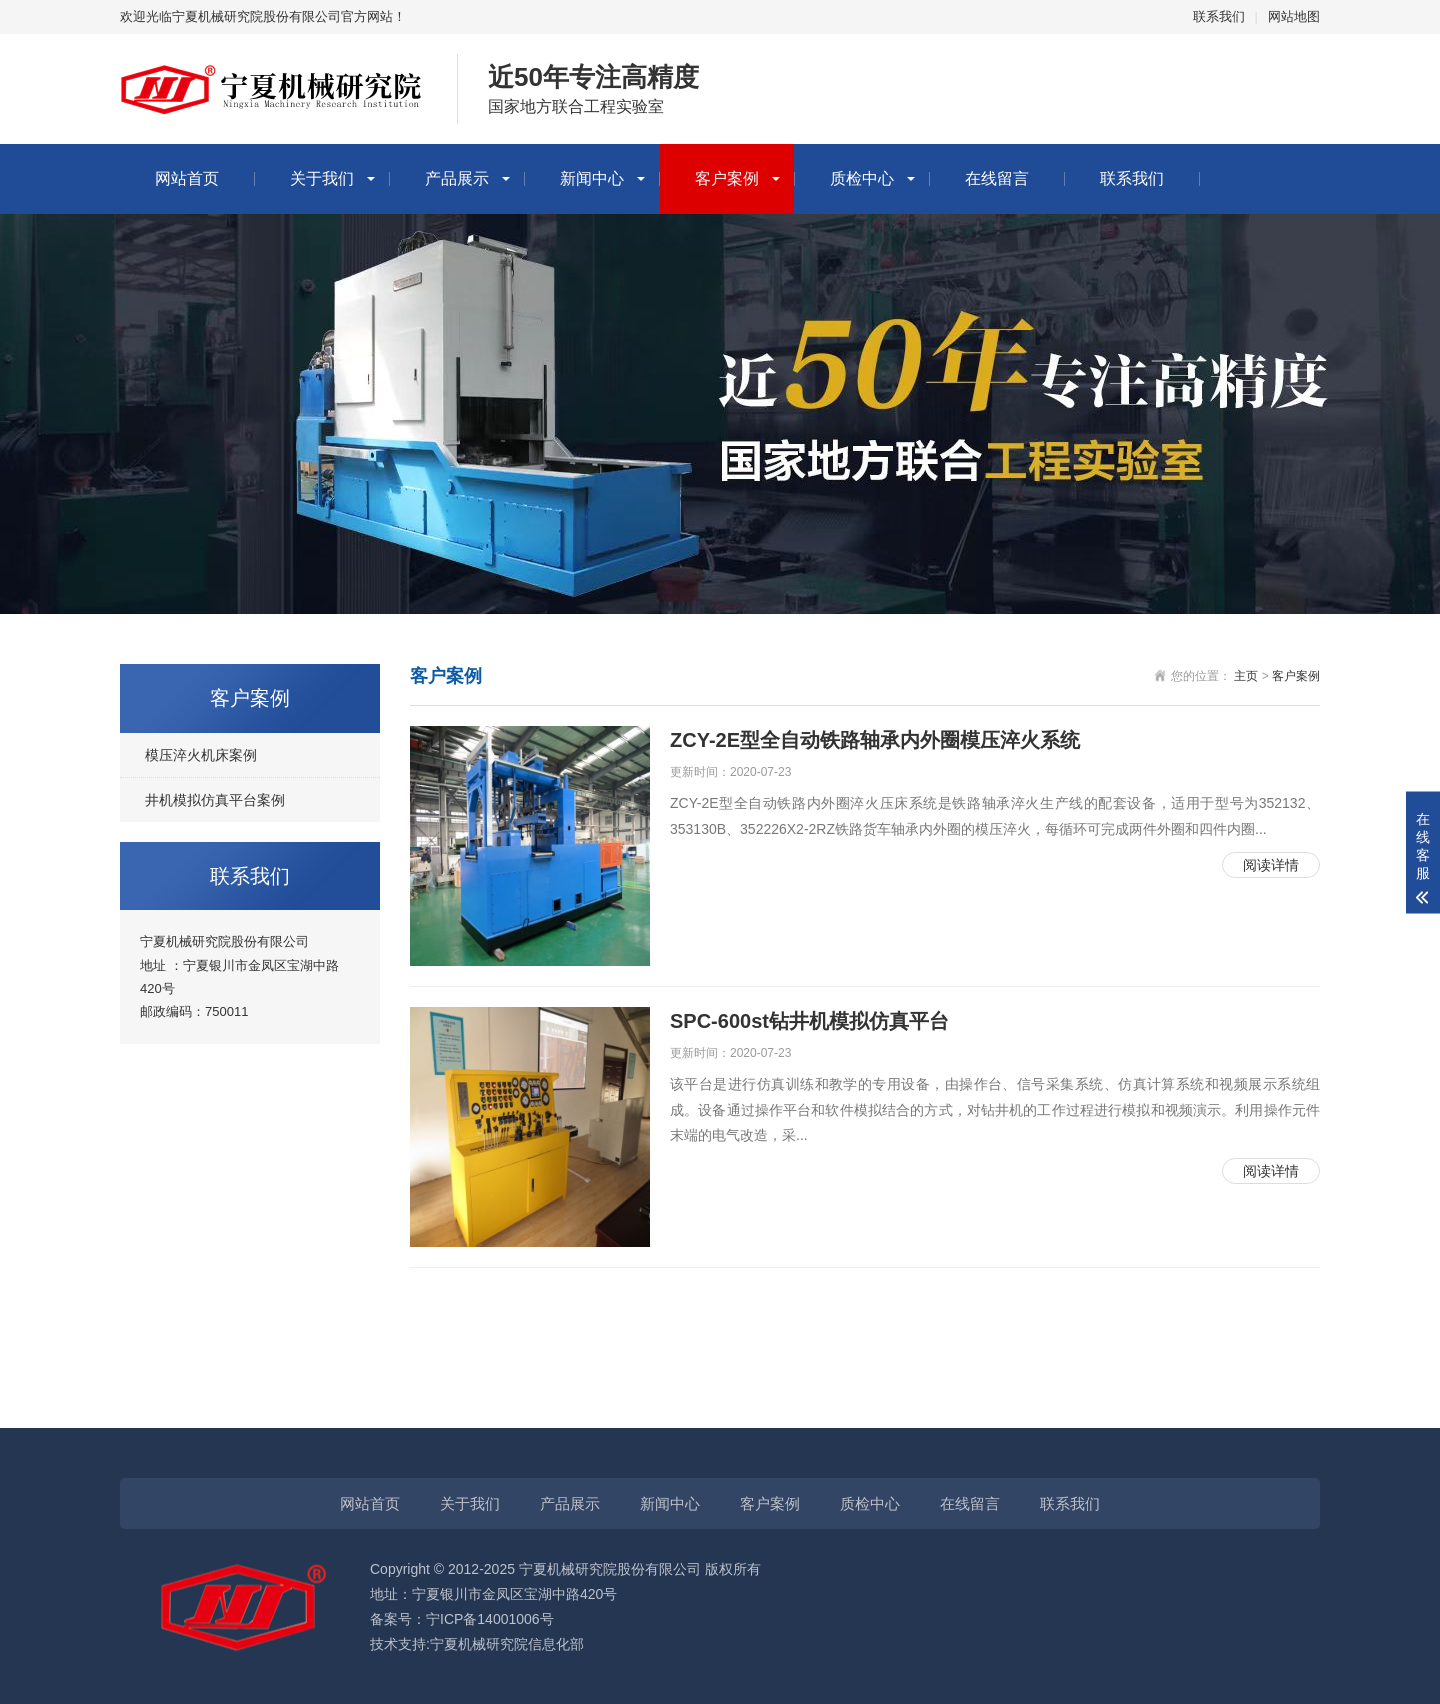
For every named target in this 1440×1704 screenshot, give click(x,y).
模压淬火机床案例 (201, 755)
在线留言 (997, 178)
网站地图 (1294, 16)
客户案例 (727, 178)
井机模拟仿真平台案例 (215, 800)
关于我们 (322, 178)
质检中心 (862, 178)
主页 (1246, 676)
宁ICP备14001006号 (490, 1619)
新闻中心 (592, 178)
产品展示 (457, 178)
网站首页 (187, 178)
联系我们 (1219, 16)
